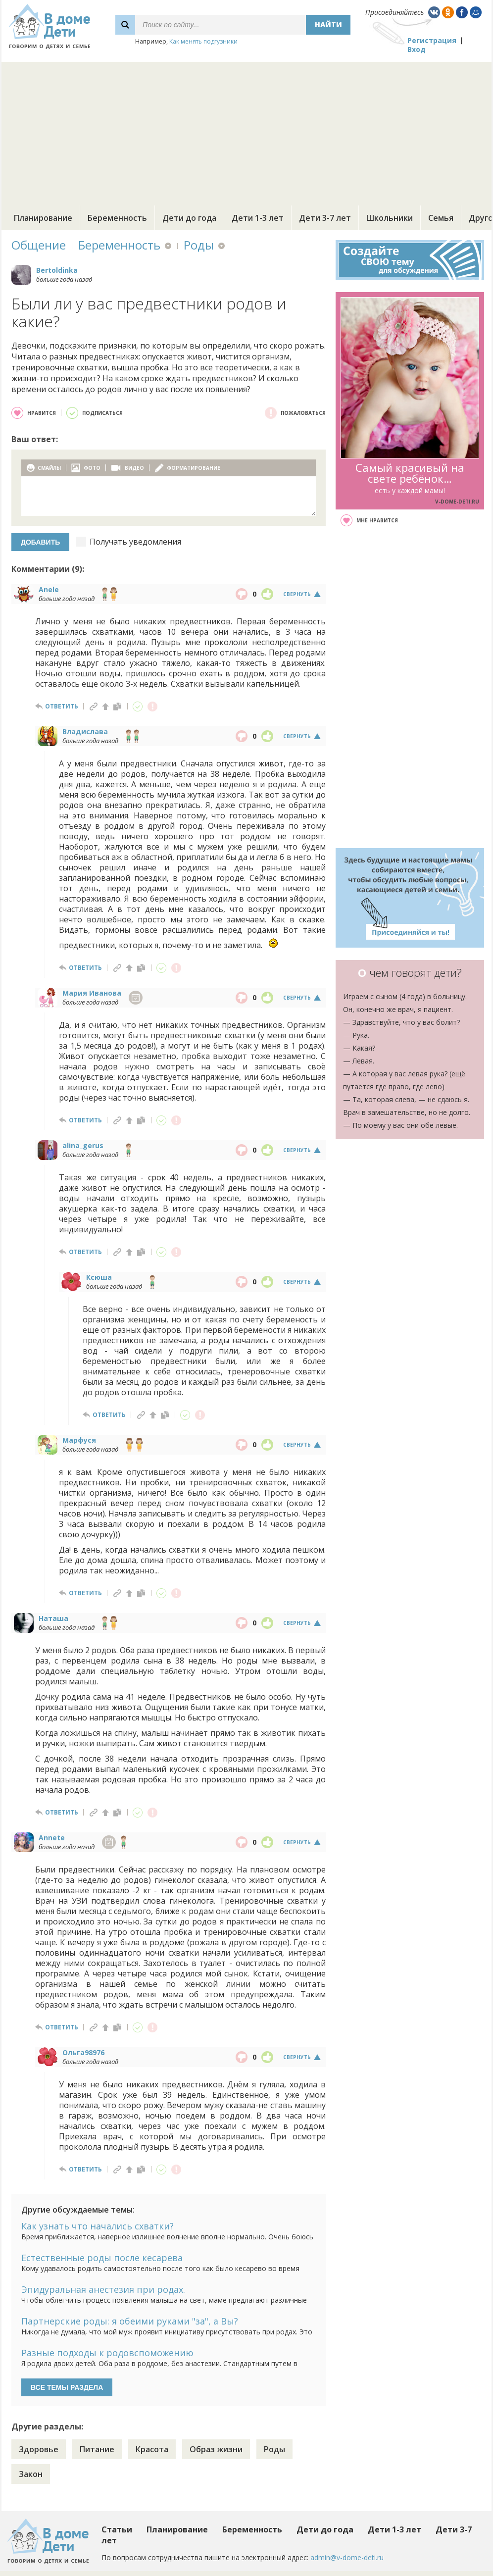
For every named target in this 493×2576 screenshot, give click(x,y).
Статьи (116, 2529)
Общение (38, 245)
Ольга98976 (83, 2052)
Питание (97, 2449)
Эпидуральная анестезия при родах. (103, 2289)
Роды (199, 245)
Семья (440, 217)
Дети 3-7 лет (325, 217)
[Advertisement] (246, 131)
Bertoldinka (57, 270)
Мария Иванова (91, 993)
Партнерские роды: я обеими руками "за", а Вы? (129, 2321)
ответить (61, 706)
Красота (152, 2449)
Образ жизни (216, 2449)
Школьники (389, 217)
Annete (52, 1837)
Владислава (85, 731)
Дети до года (189, 217)
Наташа (53, 1618)
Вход (416, 49)
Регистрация (431, 40)
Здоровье (38, 2449)
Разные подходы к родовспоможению (107, 2353)
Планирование (43, 217)
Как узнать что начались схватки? (97, 2226)
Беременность (117, 217)
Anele (49, 589)
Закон (31, 2474)
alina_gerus (82, 1145)
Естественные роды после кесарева (102, 2258)
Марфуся (79, 1440)
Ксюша (99, 1277)
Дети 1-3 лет (258, 217)
